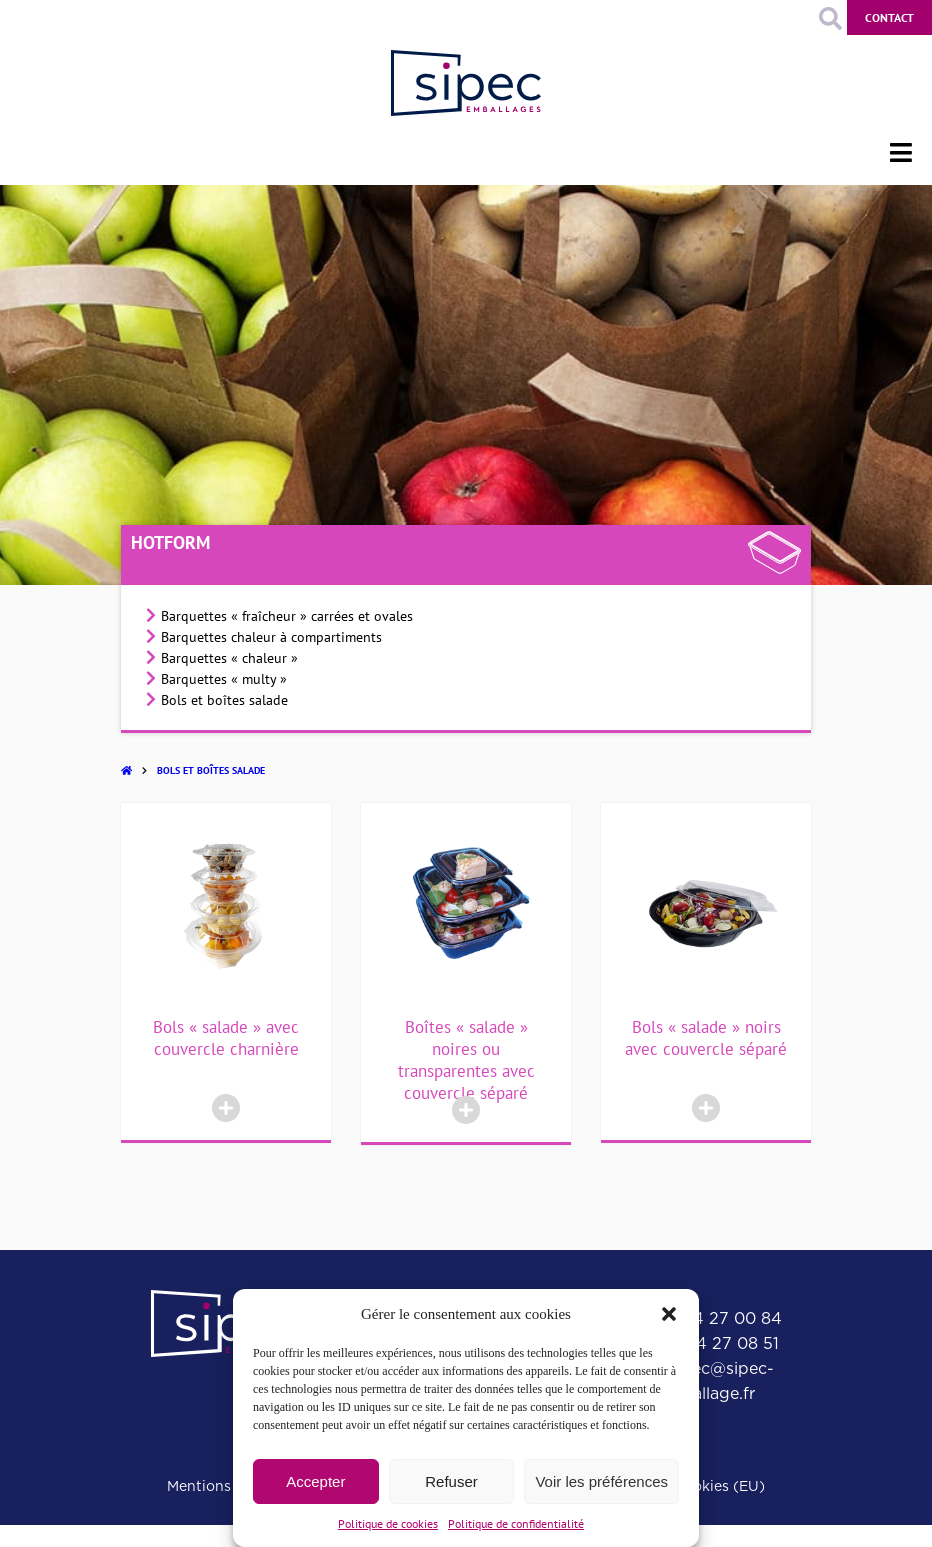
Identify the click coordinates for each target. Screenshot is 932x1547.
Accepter (315, 1481)
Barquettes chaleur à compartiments (271, 637)
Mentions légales (225, 1486)
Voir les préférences (601, 1481)
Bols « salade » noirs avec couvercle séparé (706, 1038)
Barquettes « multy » (224, 679)
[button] (669, 1314)
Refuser (451, 1481)
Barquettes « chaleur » (229, 658)
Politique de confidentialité (516, 1523)
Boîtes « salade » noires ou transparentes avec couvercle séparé (466, 1060)
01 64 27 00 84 (721, 1318)
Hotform (170, 542)
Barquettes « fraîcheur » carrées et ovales (287, 616)
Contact (889, 17)
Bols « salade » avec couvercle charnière (226, 1038)
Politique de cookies (388, 1523)
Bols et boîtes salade (224, 700)
